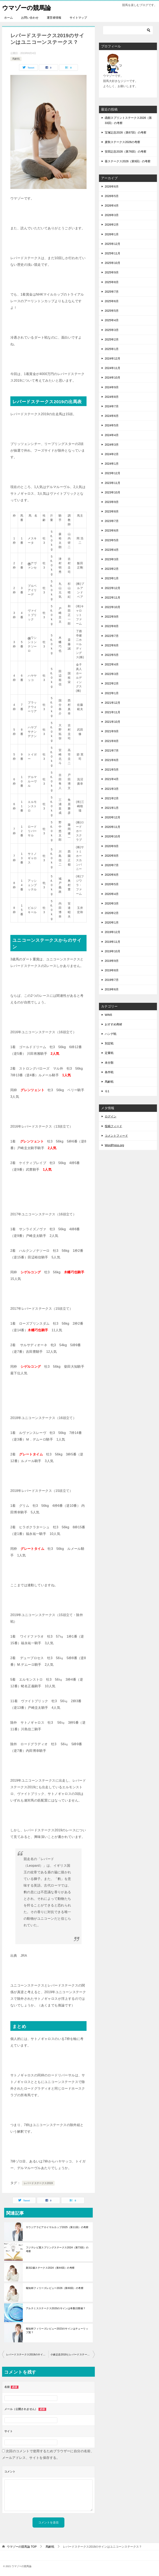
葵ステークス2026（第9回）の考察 (128, 161)
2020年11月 (112, 827)
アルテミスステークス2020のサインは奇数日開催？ (56, 2308)
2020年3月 (112, 903)
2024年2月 (112, 454)
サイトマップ (78, 17)
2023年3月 (112, 559)
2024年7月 (112, 406)
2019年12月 (112, 932)
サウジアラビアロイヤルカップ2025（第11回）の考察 (57, 2227)
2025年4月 (112, 320)
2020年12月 (112, 817)
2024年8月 (112, 396)
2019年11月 (112, 941)
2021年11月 (112, 712)
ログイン (110, 1116)
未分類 (109, 1062)
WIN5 (108, 1014)
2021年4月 (112, 779)
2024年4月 (112, 435)
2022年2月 (112, 683)
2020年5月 (112, 884)
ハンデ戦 (110, 1033)
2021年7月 (112, 750)
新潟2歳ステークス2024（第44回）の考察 (50, 2267)
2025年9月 (112, 272)
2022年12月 (112, 588)
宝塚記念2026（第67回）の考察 (125, 132)
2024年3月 (112, 444)
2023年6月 (112, 530)
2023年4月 (112, 549)
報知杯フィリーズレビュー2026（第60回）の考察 (54, 2288)
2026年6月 (112, 186)
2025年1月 (112, 349)
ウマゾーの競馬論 (27, 7)
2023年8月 (112, 511)
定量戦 (109, 1053)
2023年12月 (112, 473)
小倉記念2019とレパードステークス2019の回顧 (73, 2354)
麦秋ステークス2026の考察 (122, 142)
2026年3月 (112, 215)
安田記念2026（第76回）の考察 (125, 151)
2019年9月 (112, 960)
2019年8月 (112, 970)
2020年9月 (112, 846)
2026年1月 (112, 234)
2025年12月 (112, 243)
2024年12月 (112, 358)
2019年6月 (112, 989)
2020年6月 (112, 874)
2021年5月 (112, 769)
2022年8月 (112, 626)
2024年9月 (112, 387)
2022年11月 (112, 597)
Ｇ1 (107, 1091)
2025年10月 (112, 263)
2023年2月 (112, 568)
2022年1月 (112, 693)
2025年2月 (112, 339)
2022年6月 (112, 645)
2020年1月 (112, 922)
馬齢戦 (16, 58)
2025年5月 (112, 310)
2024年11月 (112, 368)
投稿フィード (113, 1126)
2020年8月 (112, 855)
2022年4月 (112, 664)
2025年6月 (112, 301)
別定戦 (109, 1043)
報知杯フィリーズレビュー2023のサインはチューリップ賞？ (57, 2330)
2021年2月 (112, 798)
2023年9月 (112, 502)
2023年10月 (112, 492)
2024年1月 (112, 463)
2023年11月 (112, 483)
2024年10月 (112, 377)
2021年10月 (112, 721)
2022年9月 (112, 616)
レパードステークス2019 (38, 2183)
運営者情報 (54, 17)
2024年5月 (112, 425)
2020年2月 (112, 913)
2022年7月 (112, 635)
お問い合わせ (30, 17)
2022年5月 (112, 655)
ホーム (8, 17)
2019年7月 (112, 979)
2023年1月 (112, 578)
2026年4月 (112, 205)
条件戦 (109, 1072)
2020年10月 (112, 836)
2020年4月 (112, 894)
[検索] (128, 30)
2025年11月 (112, 253)
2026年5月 (112, 196)
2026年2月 (112, 224)
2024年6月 (112, 415)
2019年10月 (112, 951)
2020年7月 (112, 865)
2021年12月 (112, 702)
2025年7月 (112, 291)
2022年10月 (112, 607)
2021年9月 (112, 731)
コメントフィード (116, 1135)
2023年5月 (112, 540)
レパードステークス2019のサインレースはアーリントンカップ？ (27, 2354)
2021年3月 (112, 788)
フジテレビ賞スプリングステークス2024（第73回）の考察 (57, 2249)
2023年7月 (112, 521)
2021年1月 (112, 807)
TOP (22, 2546)
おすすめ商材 (113, 1024)
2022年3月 (112, 674)
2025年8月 (112, 282)
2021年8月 (112, 741)
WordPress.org (114, 1145)
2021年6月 (112, 760)
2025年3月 (112, 330)
